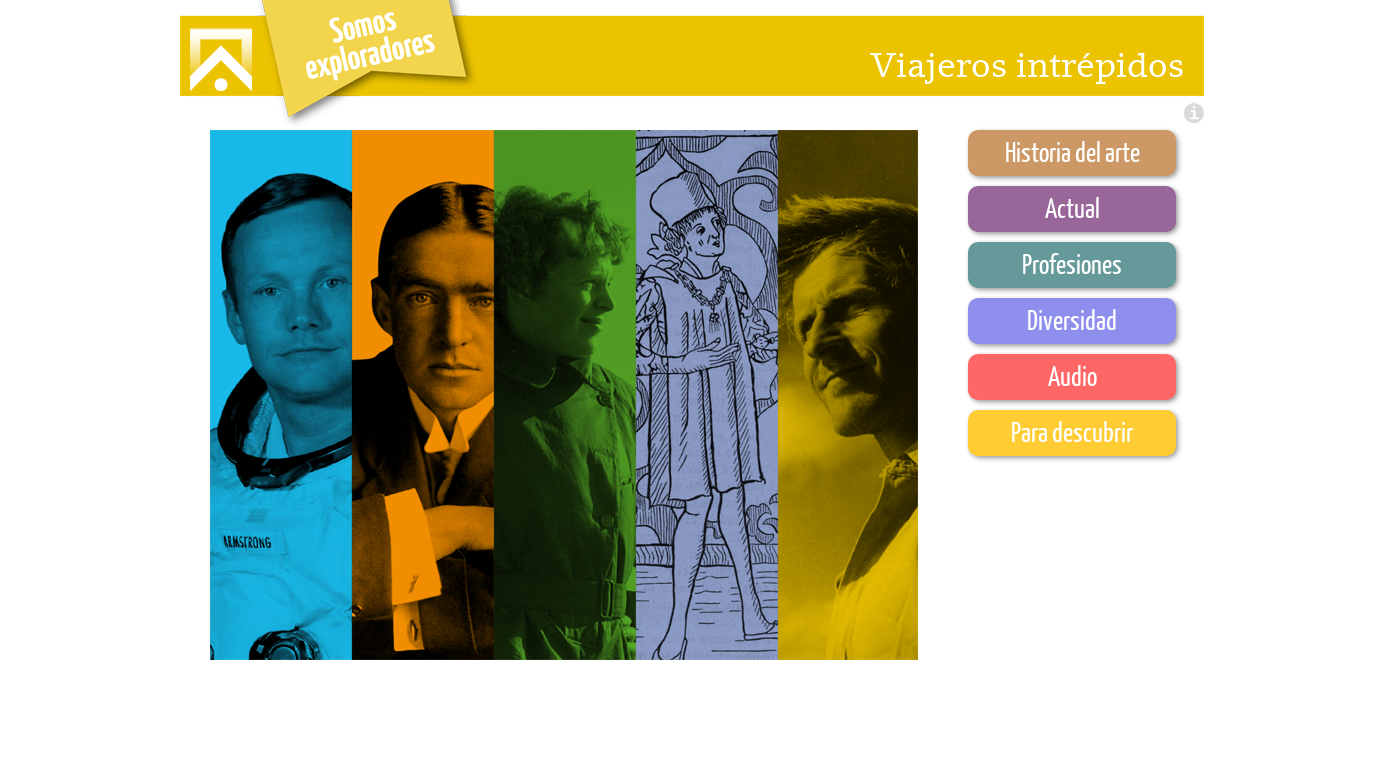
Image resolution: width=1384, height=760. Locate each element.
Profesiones (1072, 263)
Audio (1072, 375)
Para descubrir (1072, 431)
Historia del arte (1072, 151)
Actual (1072, 207)
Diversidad (1072, 319)
